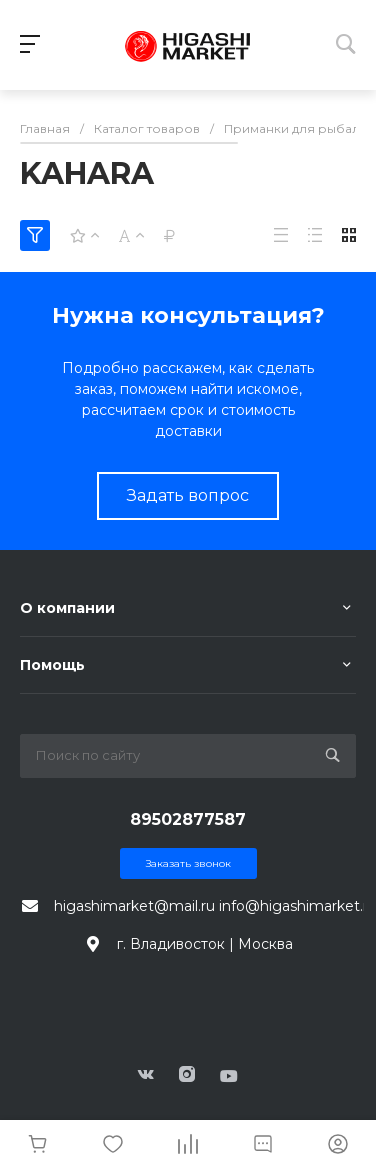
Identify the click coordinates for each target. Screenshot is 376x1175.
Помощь (52, 665)
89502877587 (188, 819)
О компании (67, 608)
